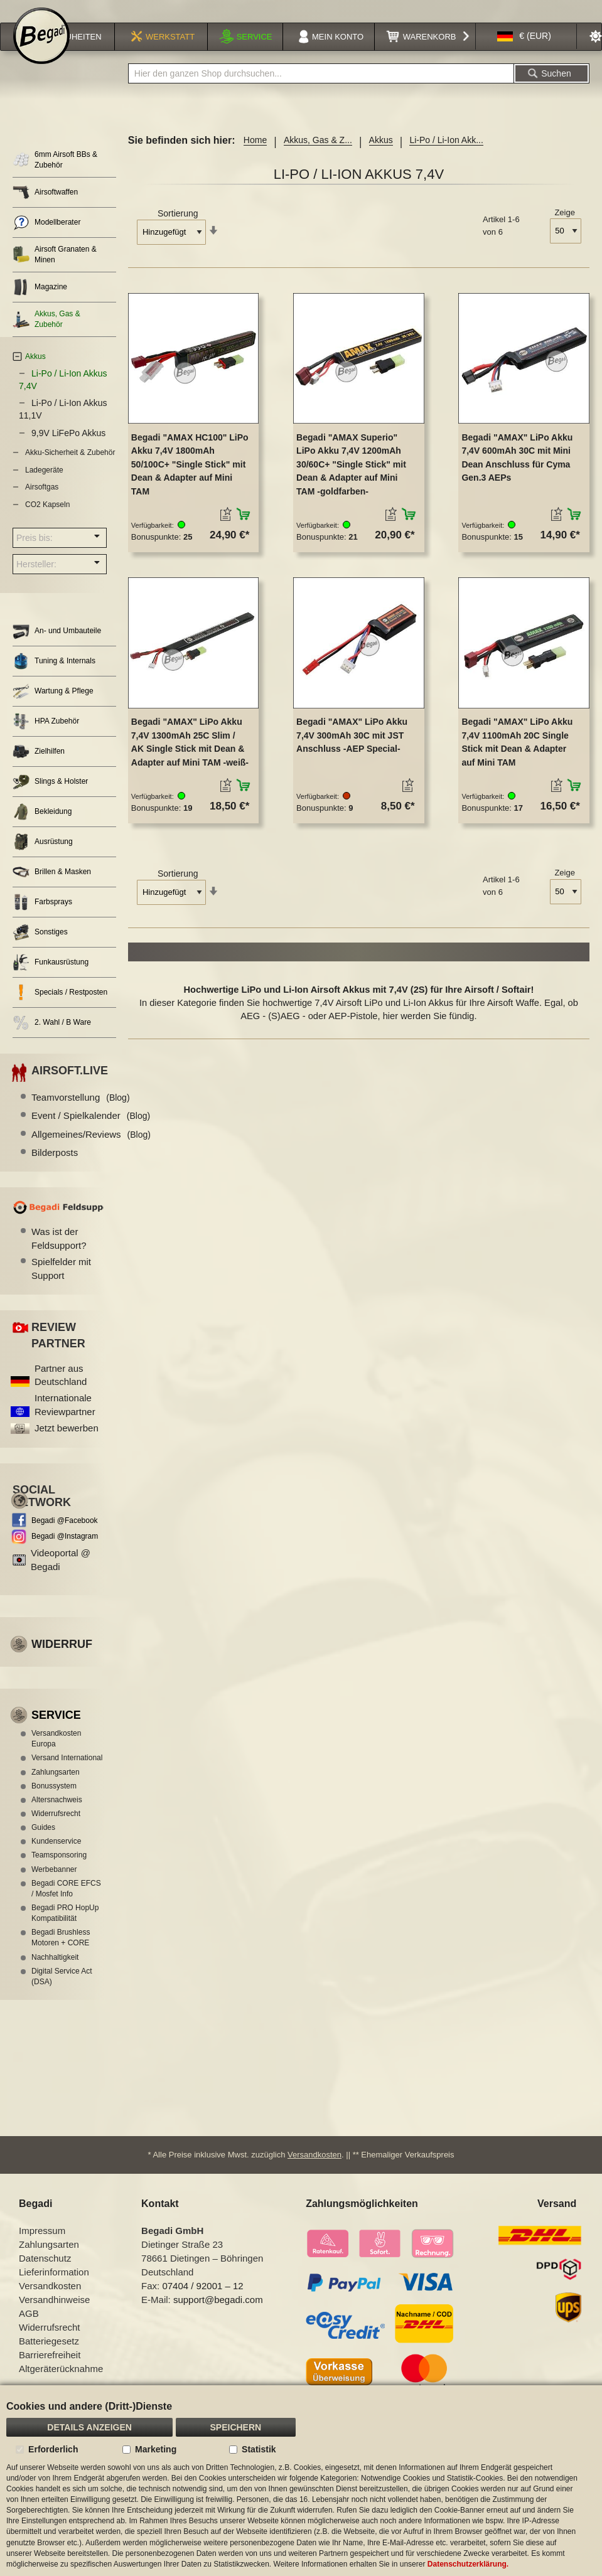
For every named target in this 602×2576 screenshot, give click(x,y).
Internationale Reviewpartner (65, 1421)
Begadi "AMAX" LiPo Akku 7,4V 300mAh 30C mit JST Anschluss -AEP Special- (351, 751)
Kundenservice (56, 1857)
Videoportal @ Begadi (60, 1576)
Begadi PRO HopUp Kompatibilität (65, 1929)
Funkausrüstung (51, 978)
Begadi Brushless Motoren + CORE (60, 1954)
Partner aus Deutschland (61, 1391)
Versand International (66, 1774)
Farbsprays (42, 918)
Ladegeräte (44, 486)
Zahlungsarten (55, 1788)
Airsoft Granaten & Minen (55, 271)
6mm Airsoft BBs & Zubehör (55, 176)
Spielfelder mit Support (61, 1284)
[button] (524, 52)
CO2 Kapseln (47, 520)
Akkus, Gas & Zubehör (46, 335)
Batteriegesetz (49, 2356)
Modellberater (46, 238)
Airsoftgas (41, 503)
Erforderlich (53, 2449)
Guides (43, 1843)
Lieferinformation (54, 2287)
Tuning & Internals (54, 677)
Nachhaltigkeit (54, 1973)
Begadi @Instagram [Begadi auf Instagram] (64, 1552)
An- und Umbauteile (57, 647)
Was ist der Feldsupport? (59, 1254)
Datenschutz (45, 2274)
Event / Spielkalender (90, 1131)
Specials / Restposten (60, 1008)
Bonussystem (54, 1802)
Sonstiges (40, 948)
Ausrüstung (43, 858)
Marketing (155, 2449)
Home (255, 156)
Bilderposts (54, 1168)
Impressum (42, 2246)
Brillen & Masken (52, 888)
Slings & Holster (50, 797)
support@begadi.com (218, 2315)
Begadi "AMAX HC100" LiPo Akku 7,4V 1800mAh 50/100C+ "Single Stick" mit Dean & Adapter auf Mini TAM (190, 481)
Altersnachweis (56, 1816)
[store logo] (41, 51)
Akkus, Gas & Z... (318, 156)
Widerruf (61, 1660)
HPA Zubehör (46, 737)
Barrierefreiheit (49, 2370)
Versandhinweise (54, 2315)
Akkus (381, 156)
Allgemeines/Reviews (91, 1150)
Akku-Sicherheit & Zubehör (70, 468)
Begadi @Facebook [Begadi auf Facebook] (64, 1536)
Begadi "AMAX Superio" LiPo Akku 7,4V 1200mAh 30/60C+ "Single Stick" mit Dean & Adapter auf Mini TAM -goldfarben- (351, 481)
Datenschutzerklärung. (467, 2564)
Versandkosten (314, 2170)
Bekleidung (42, 828)
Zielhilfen (39, 767)
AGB (29, 2329)
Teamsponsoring (59, 1871)
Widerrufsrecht (55, 1829)
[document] (301, 2480)
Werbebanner (54, 1885)
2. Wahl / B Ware (52, 1038)
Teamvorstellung (80, 1113)
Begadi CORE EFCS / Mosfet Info (66, 1905)
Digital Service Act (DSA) (61, 1992)
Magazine (40, 303)
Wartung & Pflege (53, 707)
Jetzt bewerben (67, 1444)
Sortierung (178, 230)
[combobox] (321, 89)
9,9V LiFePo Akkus (68, 449)
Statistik (259, 2449)
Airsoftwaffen (45, 208)
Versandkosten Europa (56, 1755)
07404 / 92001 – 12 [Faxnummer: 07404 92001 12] (202, 2301)
